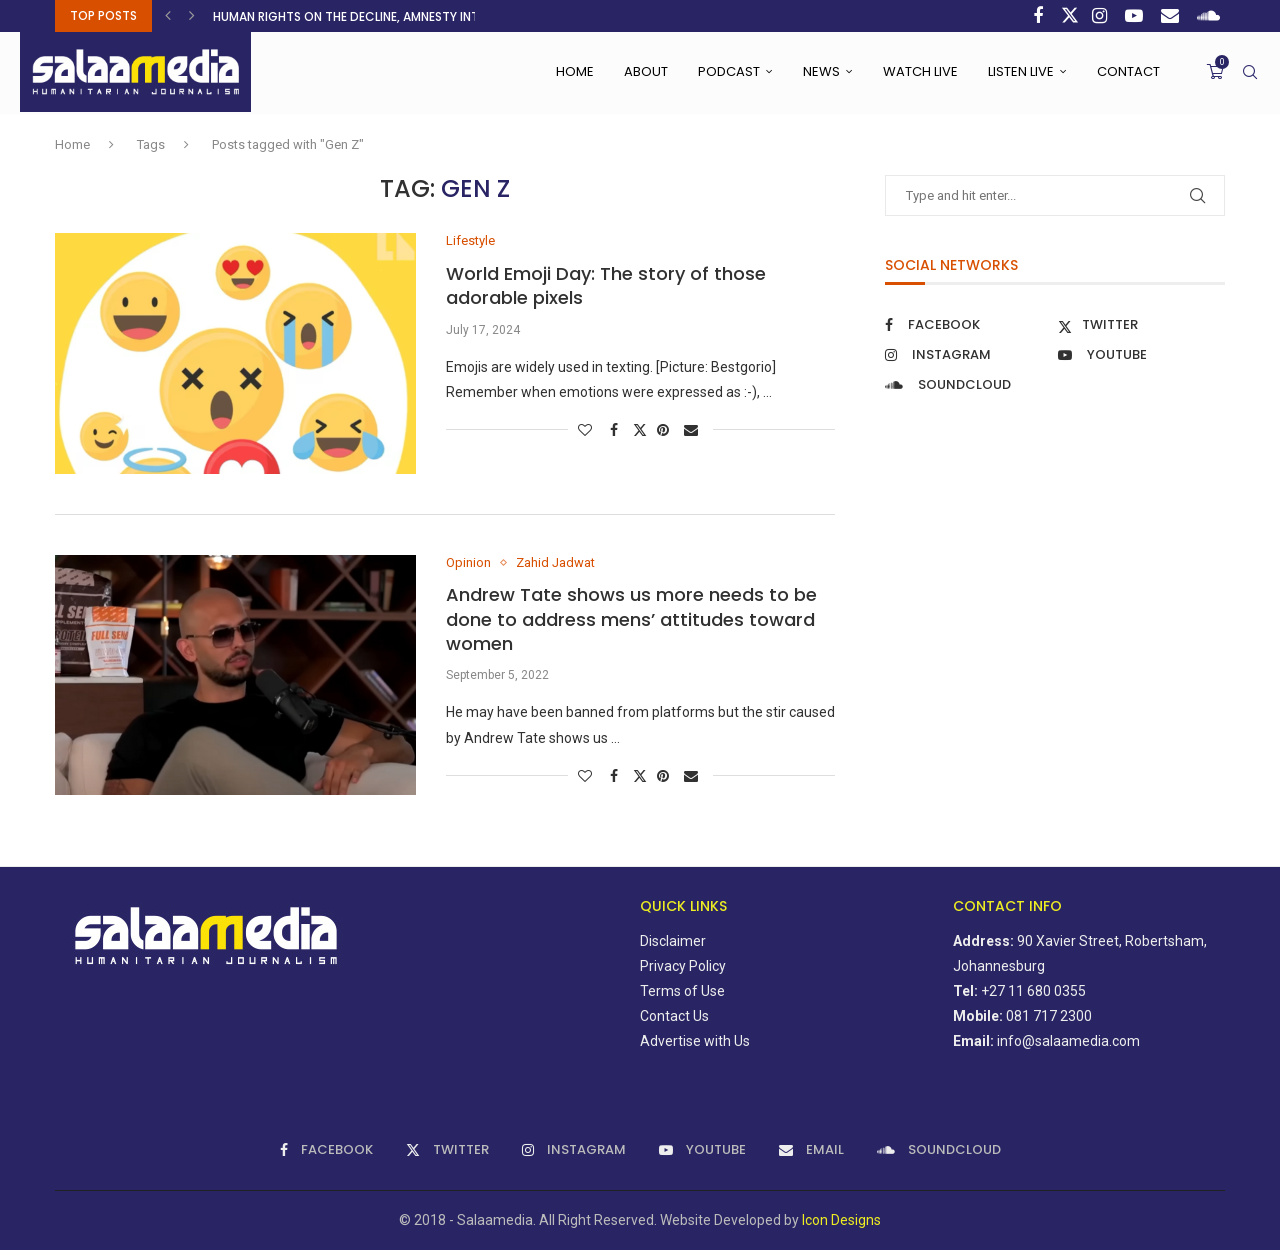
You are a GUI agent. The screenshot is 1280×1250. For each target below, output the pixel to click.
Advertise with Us (695, 1041)
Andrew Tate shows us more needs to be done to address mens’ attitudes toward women (631, 619)
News (821, 71)
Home (575, 71)
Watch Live (920, 71)
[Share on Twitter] (640, 429)
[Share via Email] (693, 430)
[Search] (1250, 72)
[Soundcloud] (1211, 16)
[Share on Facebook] (616, 430)
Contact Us (674, 1016)
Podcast (729, 71)
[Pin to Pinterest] (665, 430)
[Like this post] (587, 430)
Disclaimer (673, 941)
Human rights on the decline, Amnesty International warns (404, 16)
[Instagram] (1102, 16)
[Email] (1172, 16)
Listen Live (1021, 71)
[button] (170, 16)
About (646, 71)
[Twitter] (1070, 16)
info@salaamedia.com (1068, 1041)
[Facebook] (1040, 16)
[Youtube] (1136, 16)
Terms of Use (682, 991)
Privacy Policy (683, 966)
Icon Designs (841, 1220)
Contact (1128, 71)
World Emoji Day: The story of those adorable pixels (606, 285)
